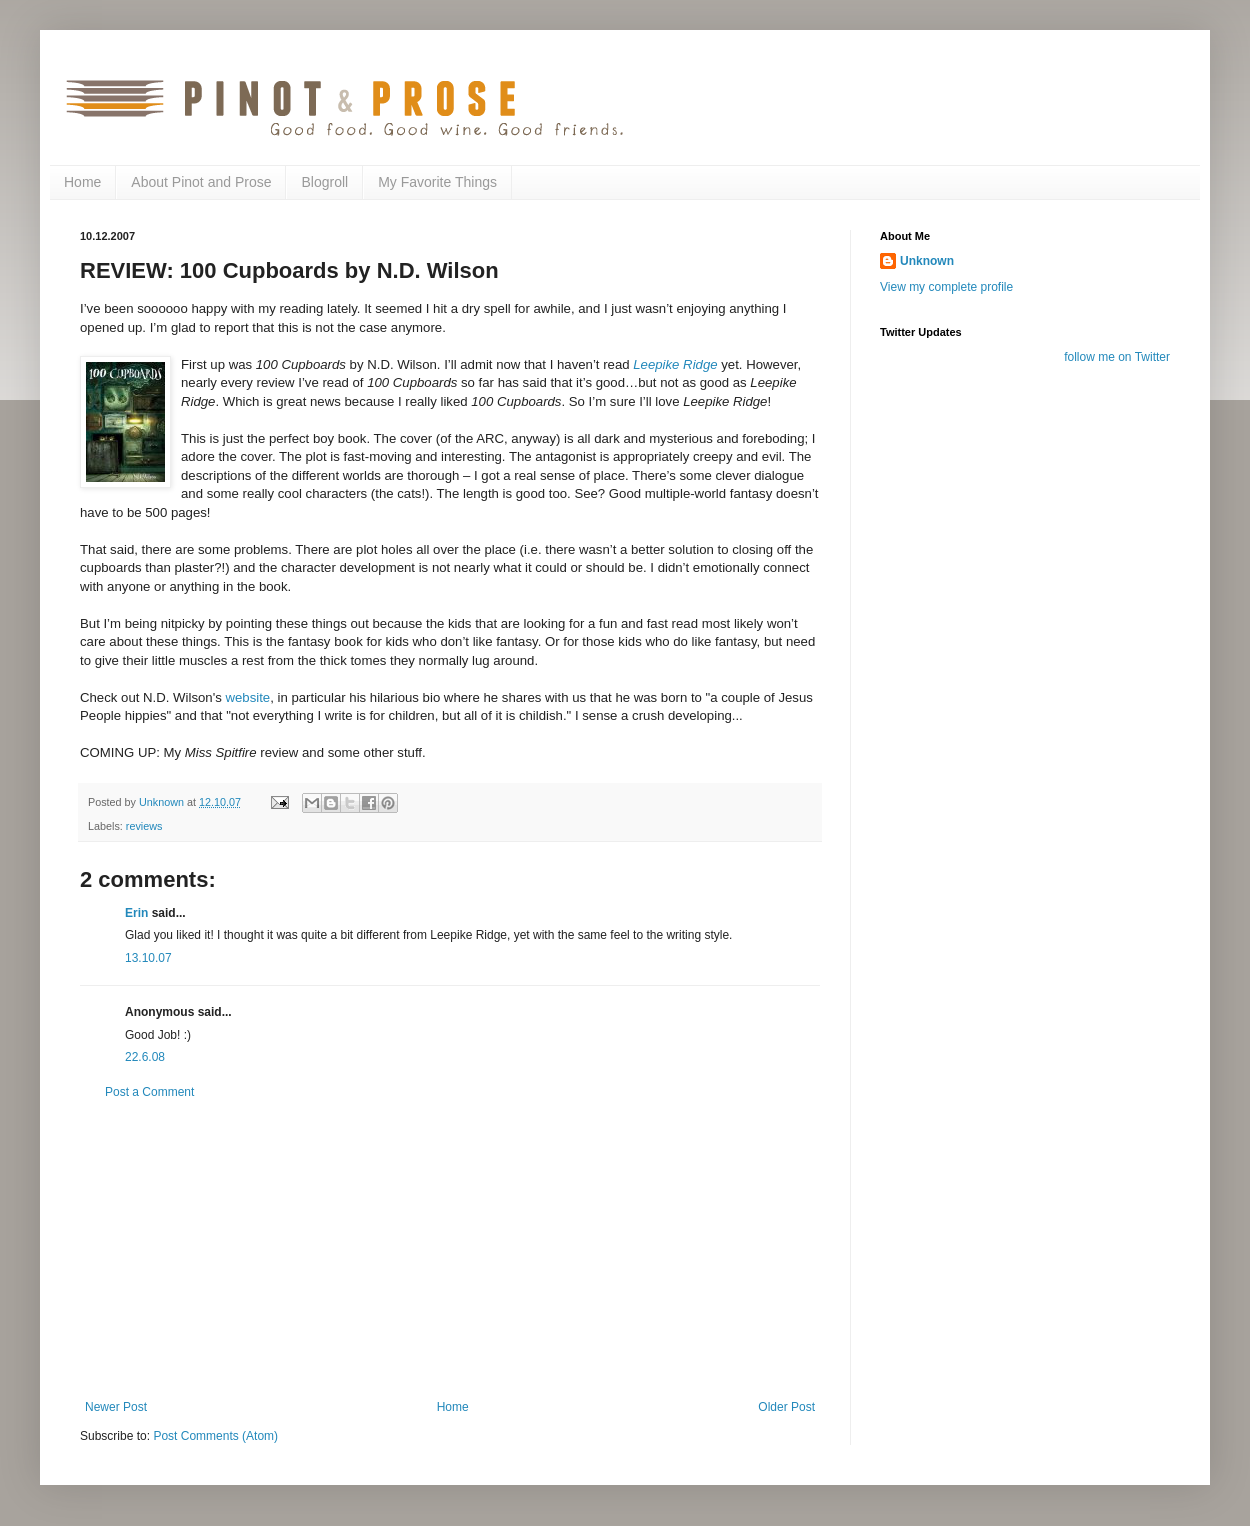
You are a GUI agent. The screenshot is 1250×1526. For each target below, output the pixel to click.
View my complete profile (946, 287)
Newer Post (116, 1407)
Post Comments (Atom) (215, 1436)
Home (82, 182)
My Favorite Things (437, 182)
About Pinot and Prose (201, 182)
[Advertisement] (450, 1250)
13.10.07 (148, 958)
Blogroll (324, 182)
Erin (136, 913)
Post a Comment (149, 1092)
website (247, 697)
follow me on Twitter (1117, 357)
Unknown (927, 261)
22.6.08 (145, 1057)
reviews (144, 826)
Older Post (786, 1407)
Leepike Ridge (675, 364)
